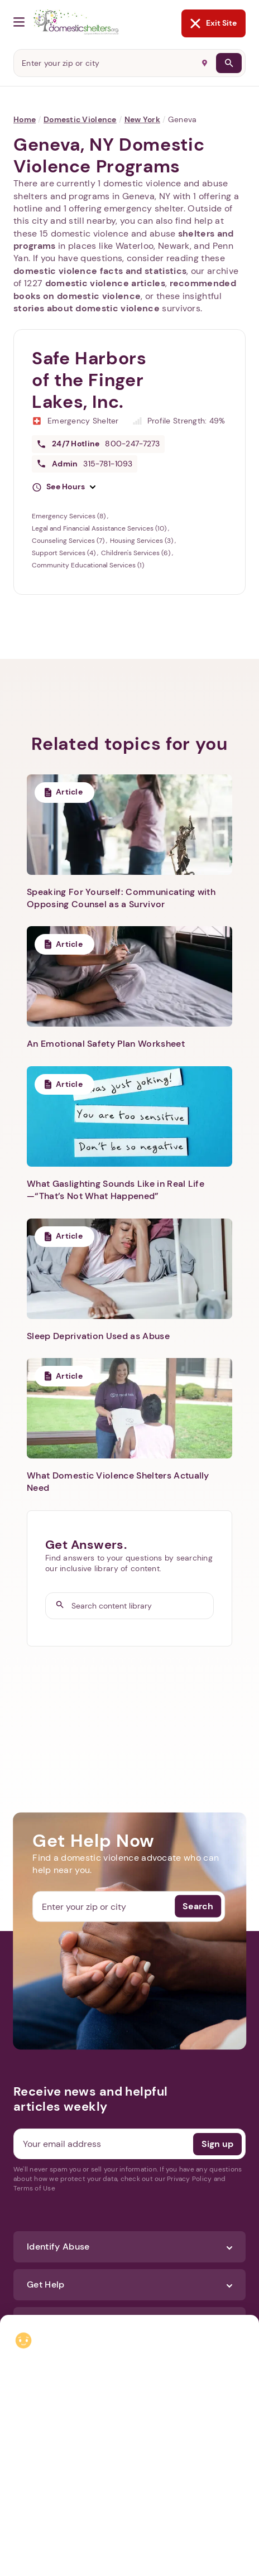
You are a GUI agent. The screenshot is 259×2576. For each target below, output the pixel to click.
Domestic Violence (80, 119)
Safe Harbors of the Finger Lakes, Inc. (89, 379)
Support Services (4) (64, 552)
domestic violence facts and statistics (99, 271)
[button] (63, 487)
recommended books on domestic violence (124, 289)
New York (142, 119)
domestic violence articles (105, 283)
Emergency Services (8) (69, 516)
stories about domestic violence (86, 308)
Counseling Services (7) (69, 540)
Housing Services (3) (142, 540)
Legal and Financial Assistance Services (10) (100, 528)
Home (24, 119)
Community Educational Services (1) (88, 565)
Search (198, 1906)
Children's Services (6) (136, 552)
